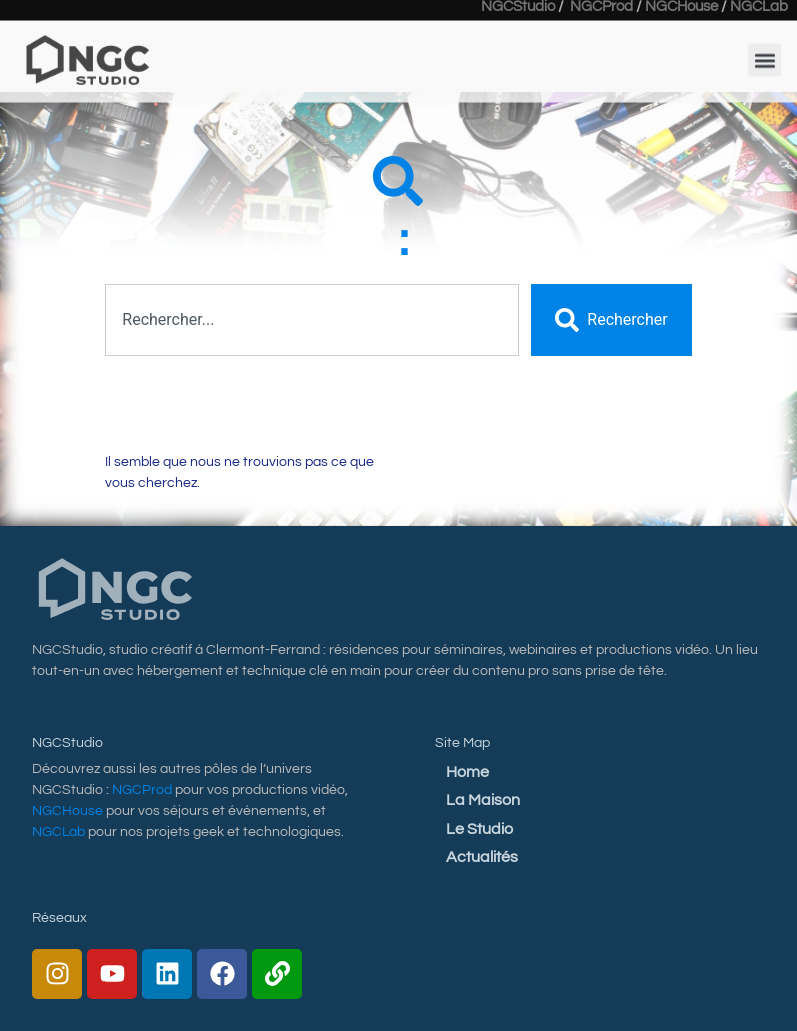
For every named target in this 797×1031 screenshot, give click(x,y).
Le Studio (479, 829)
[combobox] (312, 320)
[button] (764, 49)
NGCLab (58, 832)
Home (467, 772)
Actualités (482, 857)
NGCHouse (67, 811)
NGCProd (142, 790)
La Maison (483, 800)
